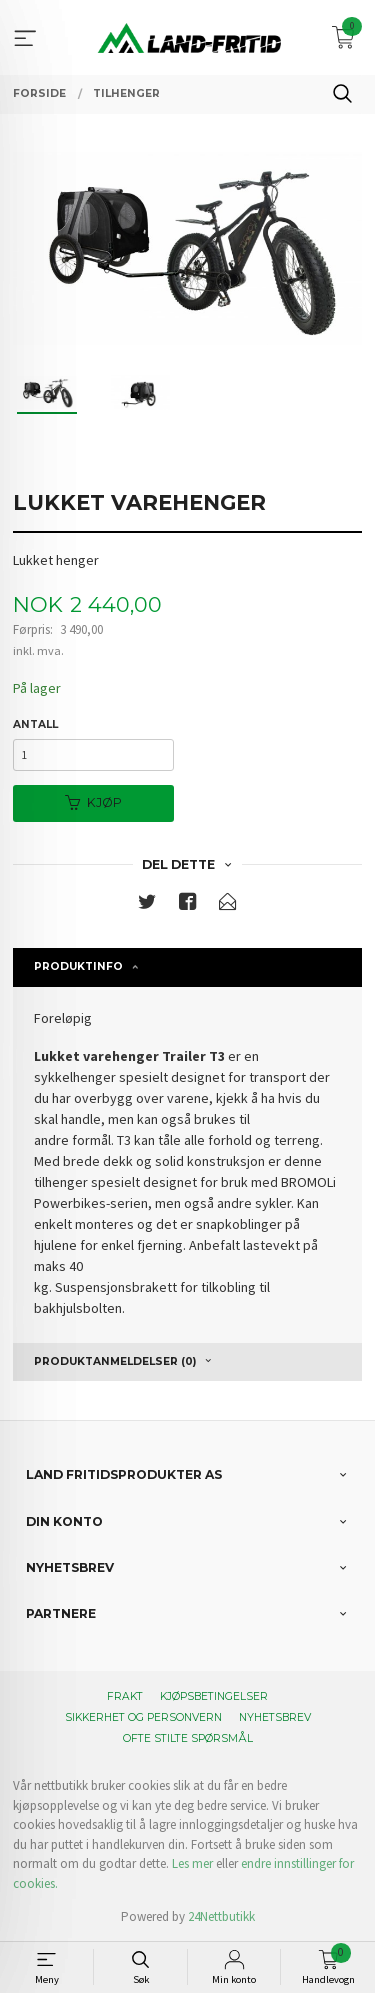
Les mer (192, 1863)
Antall (35, 724)
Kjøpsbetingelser (214, 1696)
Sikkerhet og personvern (143, 1717)
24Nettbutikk (221, 1916)
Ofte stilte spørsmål (188, 1738)
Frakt (125, 1696)
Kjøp (93, 802)
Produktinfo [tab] (78, 966)
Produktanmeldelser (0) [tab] (115, 1361)
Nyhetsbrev (275, 1717)
